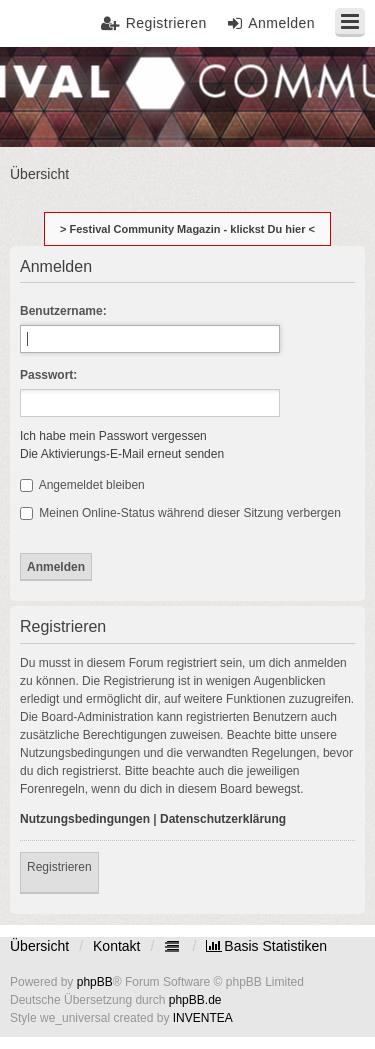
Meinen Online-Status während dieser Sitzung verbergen (180, 513)
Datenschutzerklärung (223, 819)
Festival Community (72, 95)
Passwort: (48, 375)
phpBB (95, 982)
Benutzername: (63, 311)
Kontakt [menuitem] (116, 946)
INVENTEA (203, 1018)
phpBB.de (195, 1000)
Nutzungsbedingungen (85, 819)
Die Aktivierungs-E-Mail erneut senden (122, 454)
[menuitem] (266, 946)
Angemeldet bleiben (82, 485)
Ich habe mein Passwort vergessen (113, 436)
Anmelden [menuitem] (281, 23)
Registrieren (59, 867)
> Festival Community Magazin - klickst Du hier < (187, 229)
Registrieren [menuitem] (166, 23)
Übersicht (39, 946)
